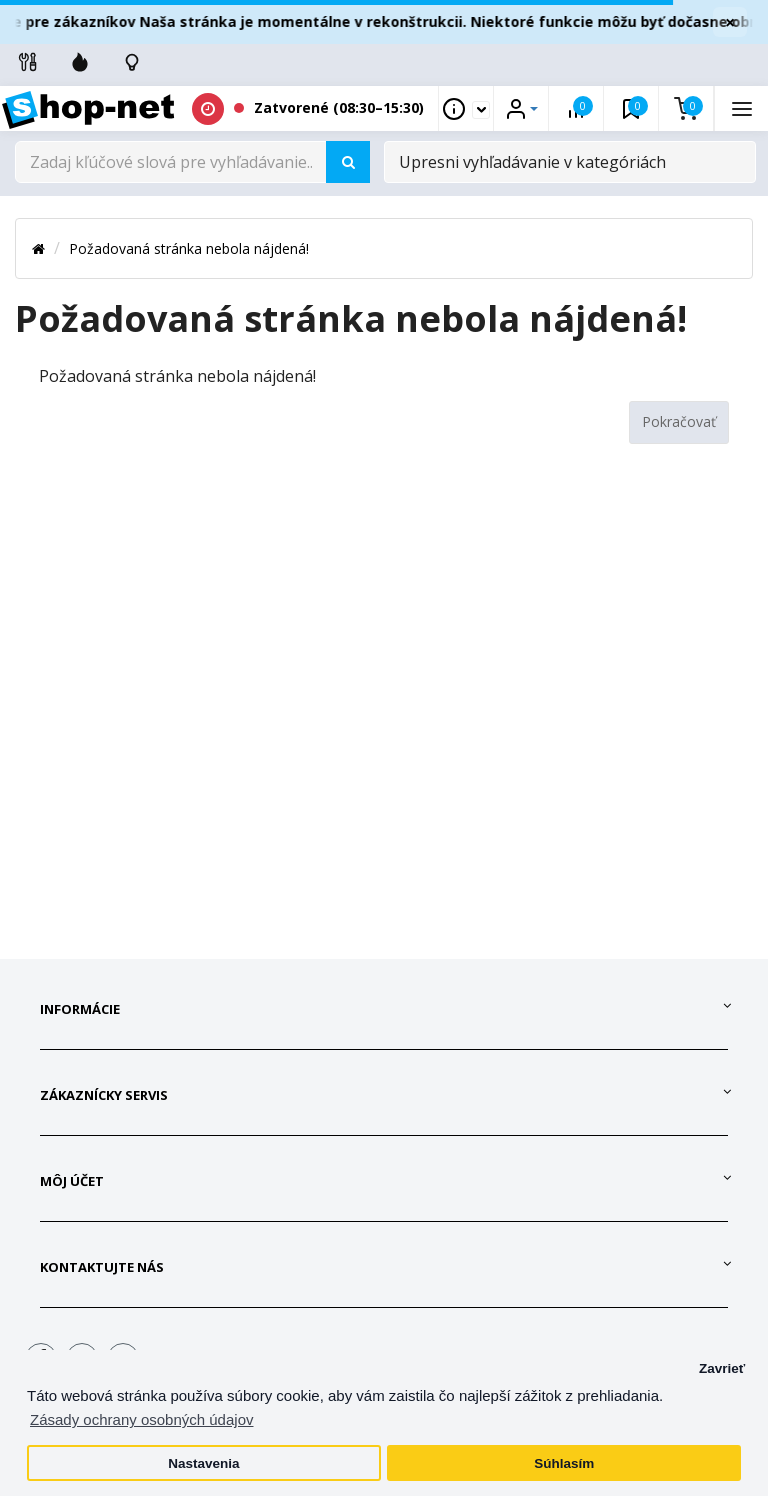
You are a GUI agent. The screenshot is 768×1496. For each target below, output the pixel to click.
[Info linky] (28, 62)
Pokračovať (679, 421)
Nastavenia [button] (203, 1463)
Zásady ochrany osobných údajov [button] (141, 1419)
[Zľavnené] (80, 62)
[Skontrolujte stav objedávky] (132, 62)
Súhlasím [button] (564, 1463)
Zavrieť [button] (722, 1368)
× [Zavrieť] (730, 22)
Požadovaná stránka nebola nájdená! (189, 248)
